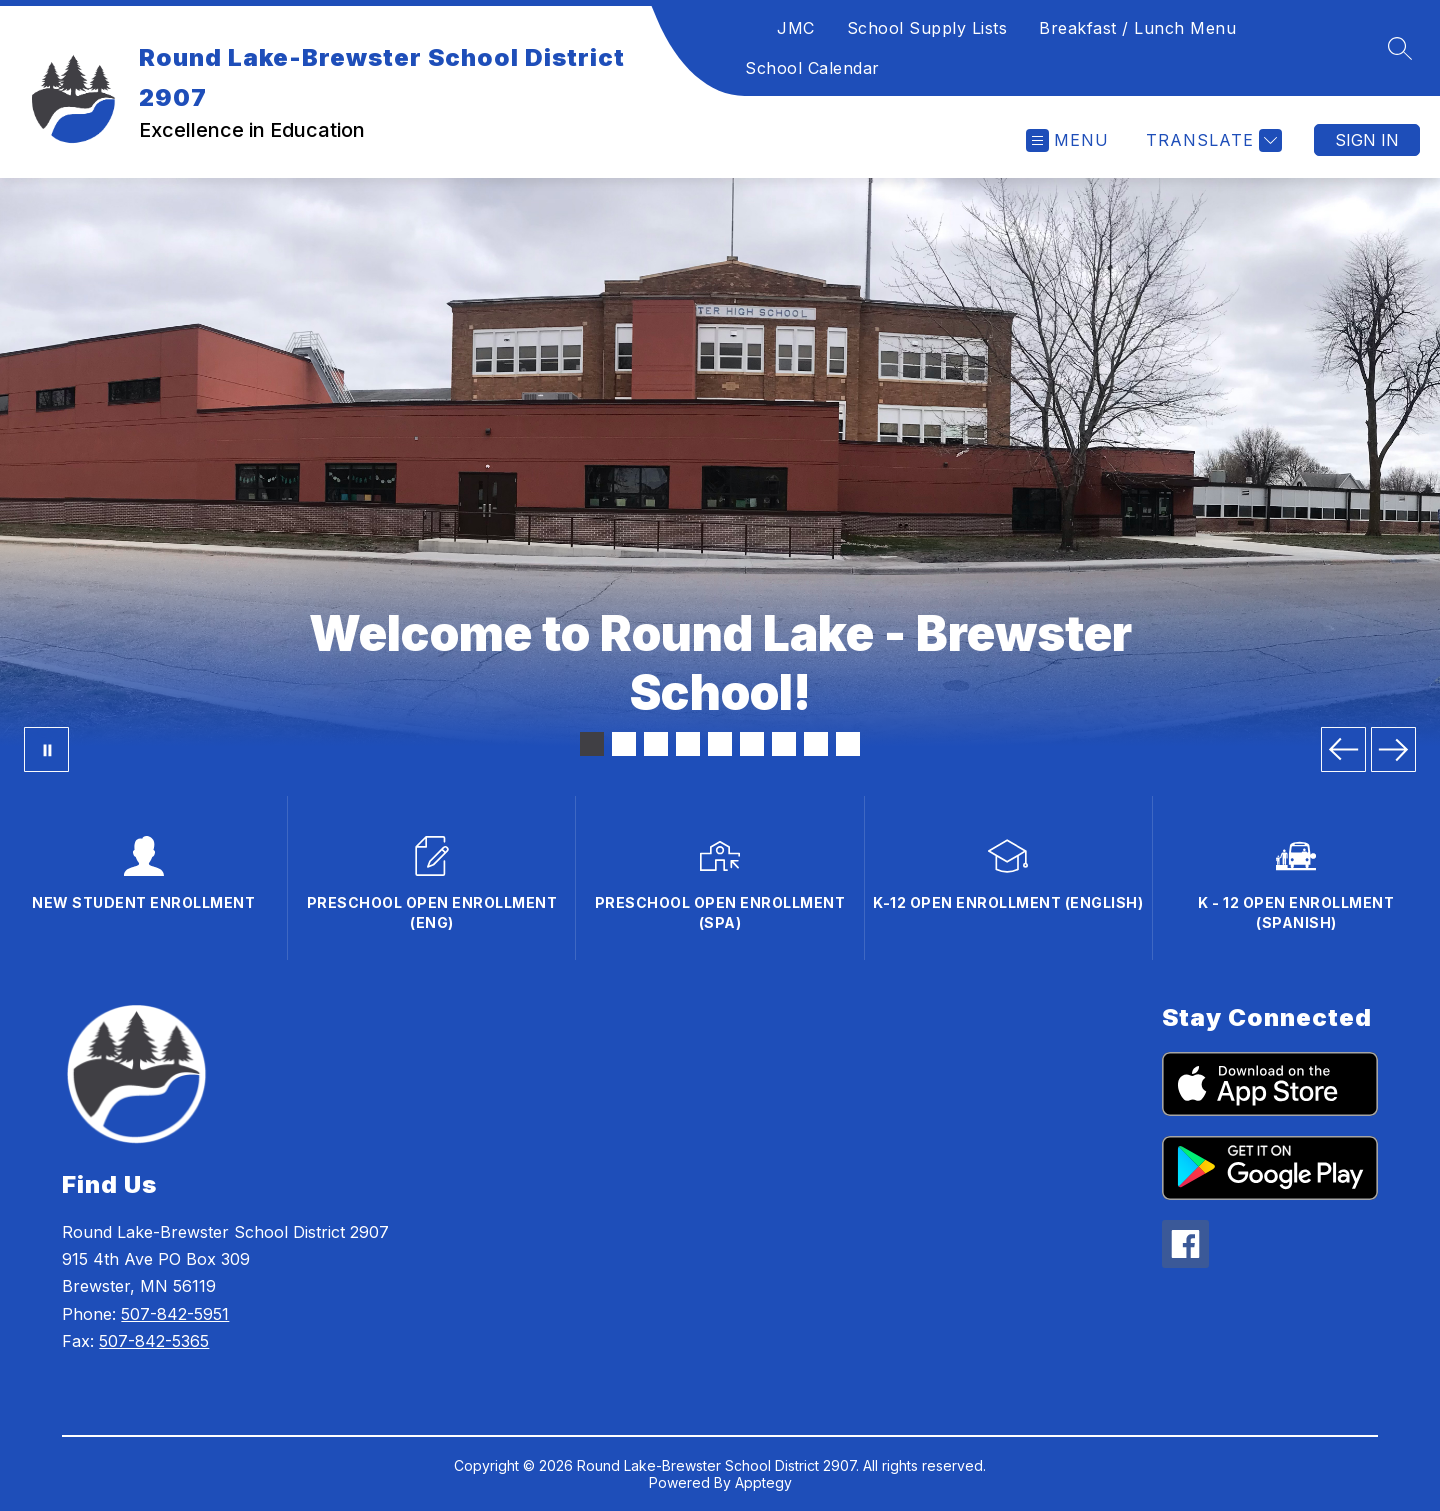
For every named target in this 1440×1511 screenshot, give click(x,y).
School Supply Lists (927, 28)
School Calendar (812, 68)
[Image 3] (656, 744)
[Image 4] (688, 744)
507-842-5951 (175, 1314)
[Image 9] (848, 744)
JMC (796, 28)
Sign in (1367, 140)
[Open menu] (1067, 140)
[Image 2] (624, 744)
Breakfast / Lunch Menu (1137, 28)
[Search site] (1400, 48)
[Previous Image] (1343, 749)
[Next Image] (1393, 749)
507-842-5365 (154, 1341)
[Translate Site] (1211, 140)
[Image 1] (592, 744)
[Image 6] (752, 744)
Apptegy (763, 1482)
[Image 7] (784, 744)
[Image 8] (816, 744)
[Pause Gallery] (46, 749)
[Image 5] (720, 744)
